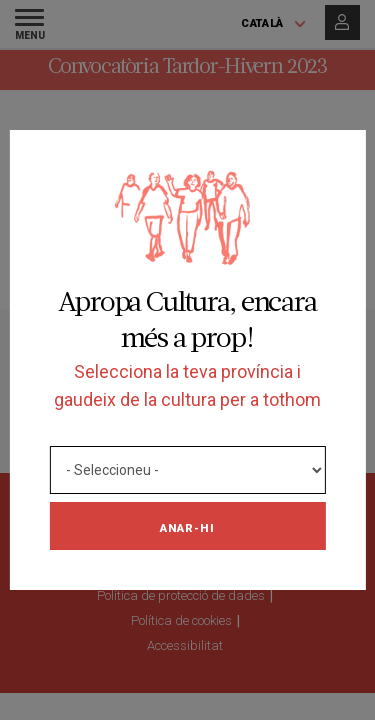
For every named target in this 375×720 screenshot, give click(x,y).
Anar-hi (187, 528)
